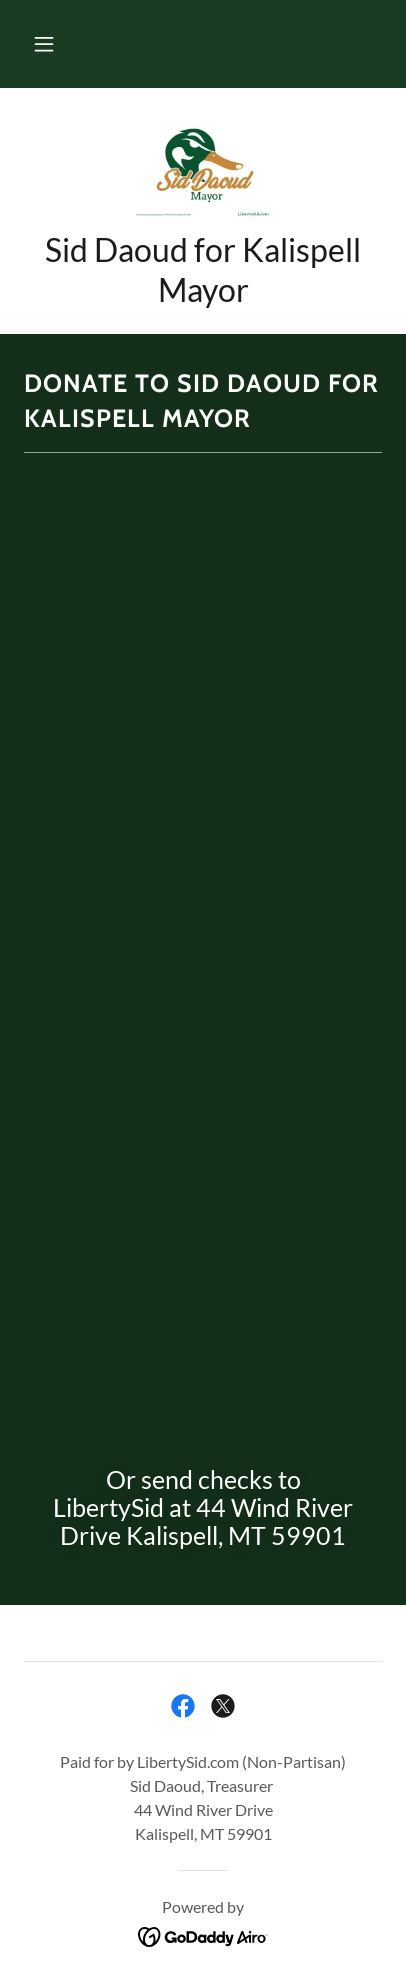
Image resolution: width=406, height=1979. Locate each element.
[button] (44, 44)
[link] (203, 167)
